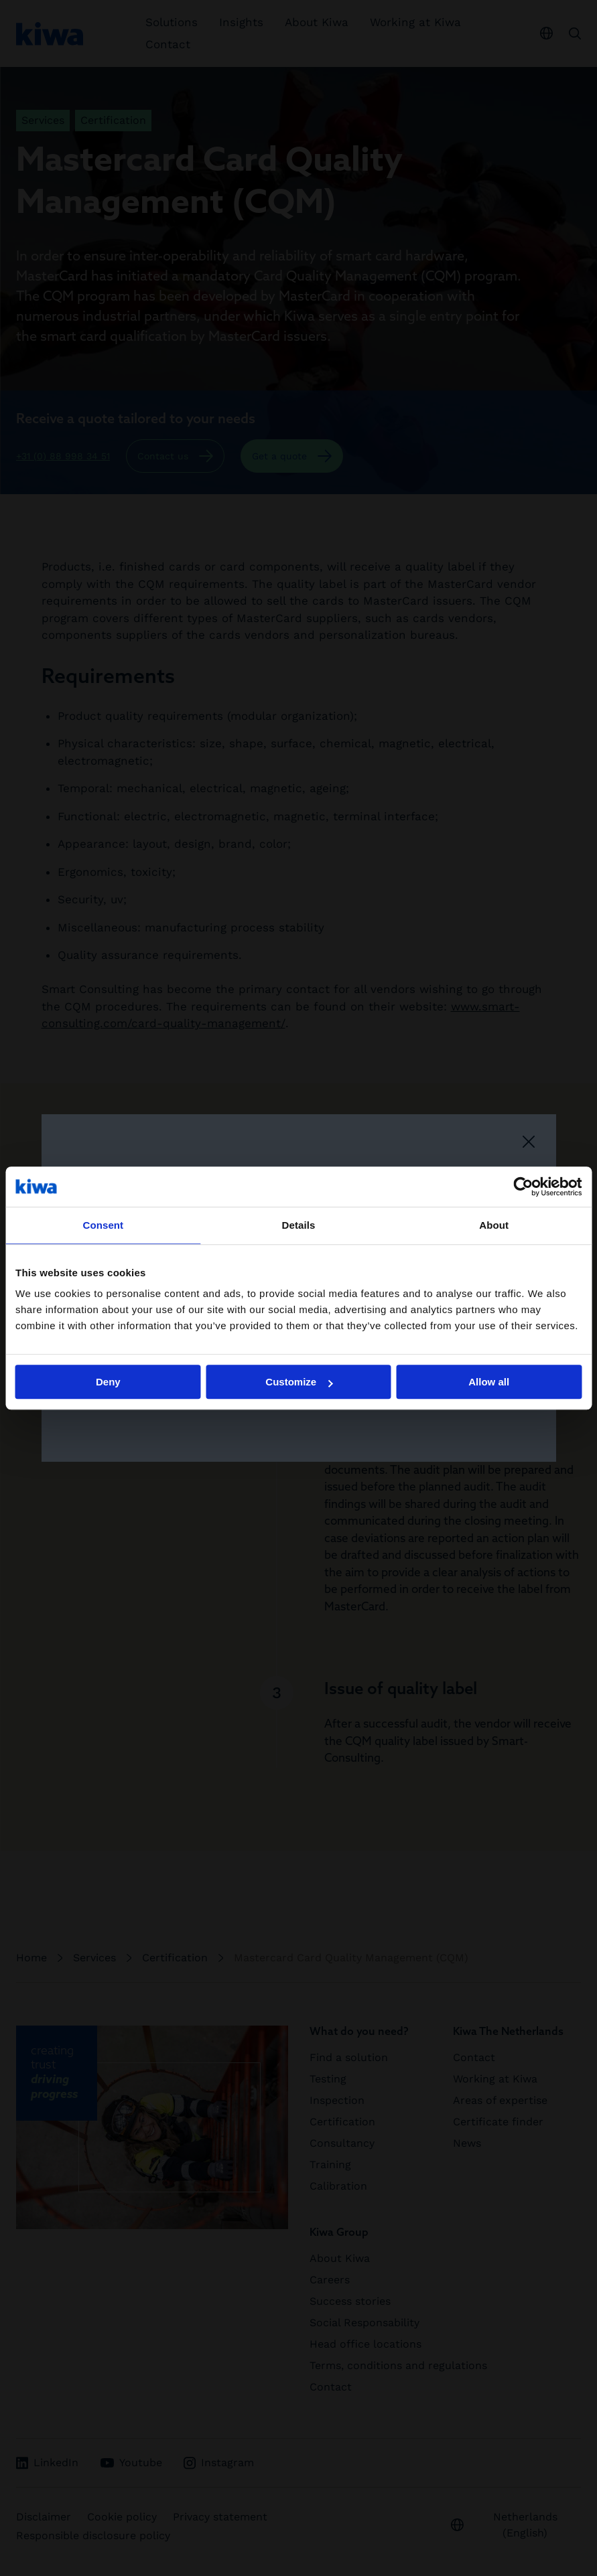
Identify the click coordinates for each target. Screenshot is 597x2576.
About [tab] (494, 1225)
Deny (108, 1381)
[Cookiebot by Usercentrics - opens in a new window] (523, 1187)
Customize (298, 1381)
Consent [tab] (102, 1225)
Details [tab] (299, 1225)
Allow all (488, 1381)
